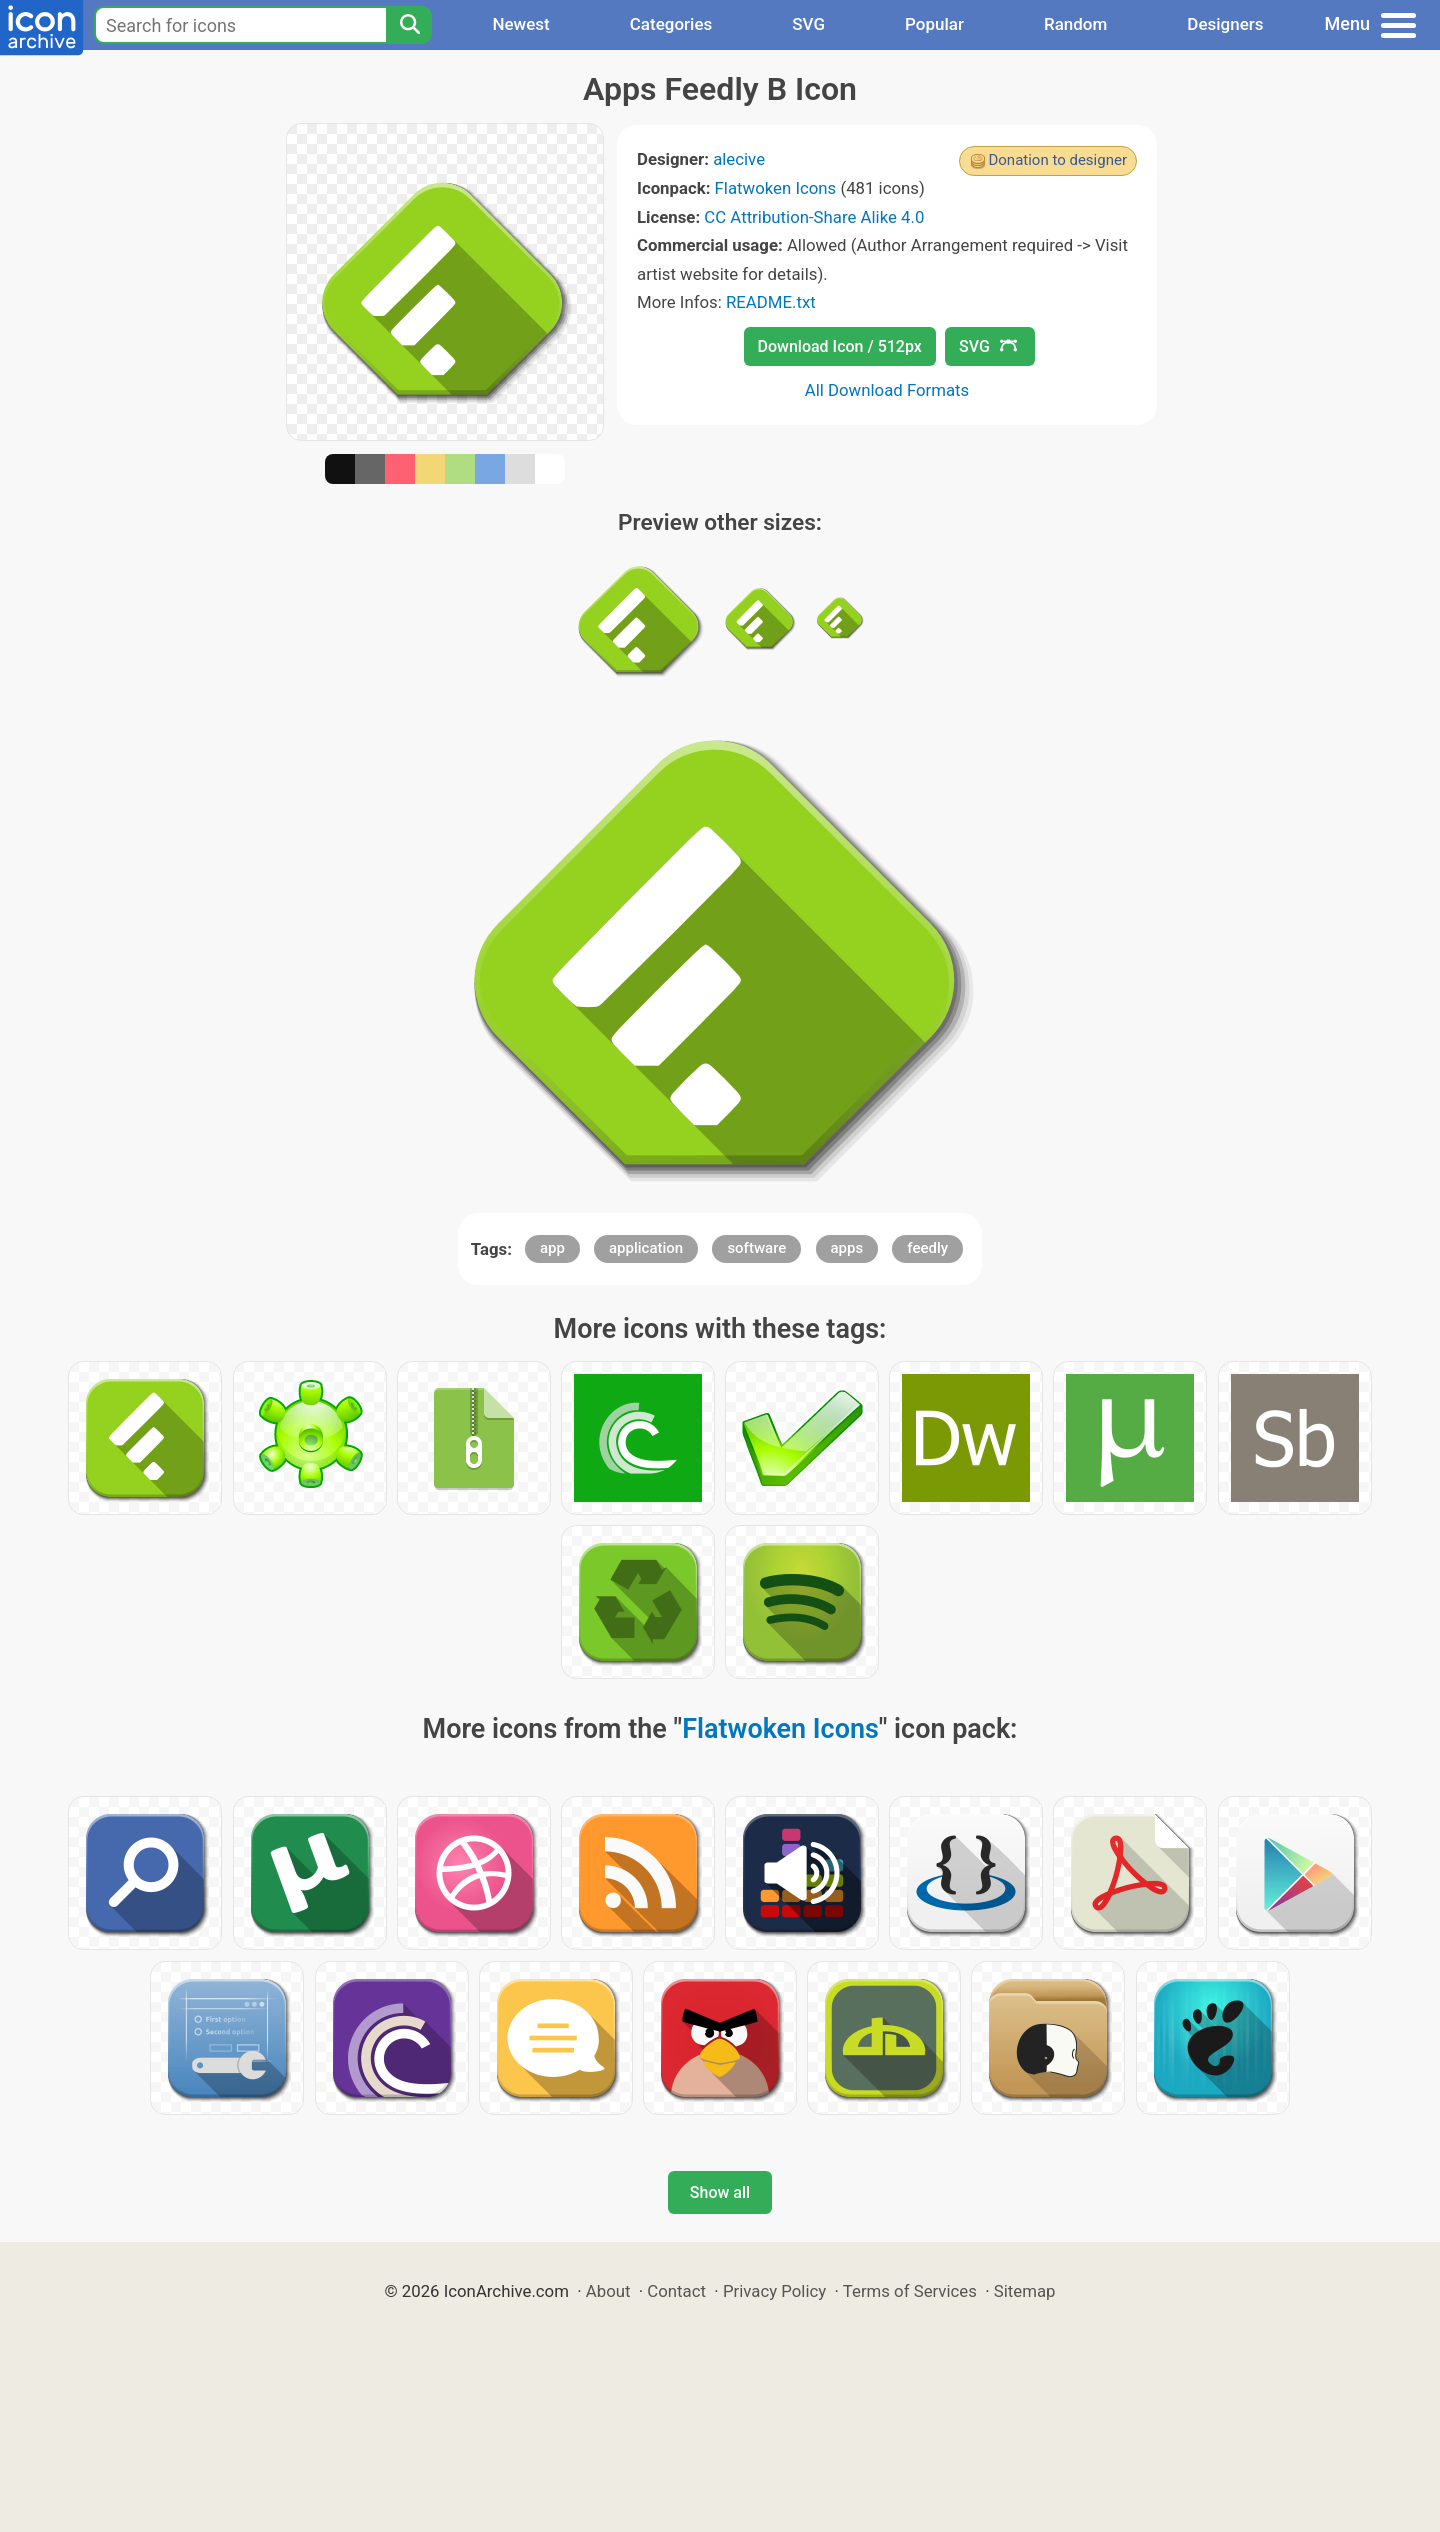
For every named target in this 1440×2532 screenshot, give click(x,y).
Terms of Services (910, 2291)
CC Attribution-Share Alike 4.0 (814, 217)
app (552, 1248)
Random (1075, 24)
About (608, 2291)
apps (847, 1248)
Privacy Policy (774, 2291)
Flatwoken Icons (776, 188)
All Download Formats (887, 390)
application (646, 1248)
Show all (720, 2192)
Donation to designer (1057, 160)
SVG (808, 24)
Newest (520, 24)
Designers (1225, 24)
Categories (671, 24)
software (756, 1248)
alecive (739, 159)
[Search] (409, 25)
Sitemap (1025, 2291)
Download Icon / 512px (840, 346)
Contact (676, 2291)
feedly (927, 1248)
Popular (934, 24)
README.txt (771, 302)
